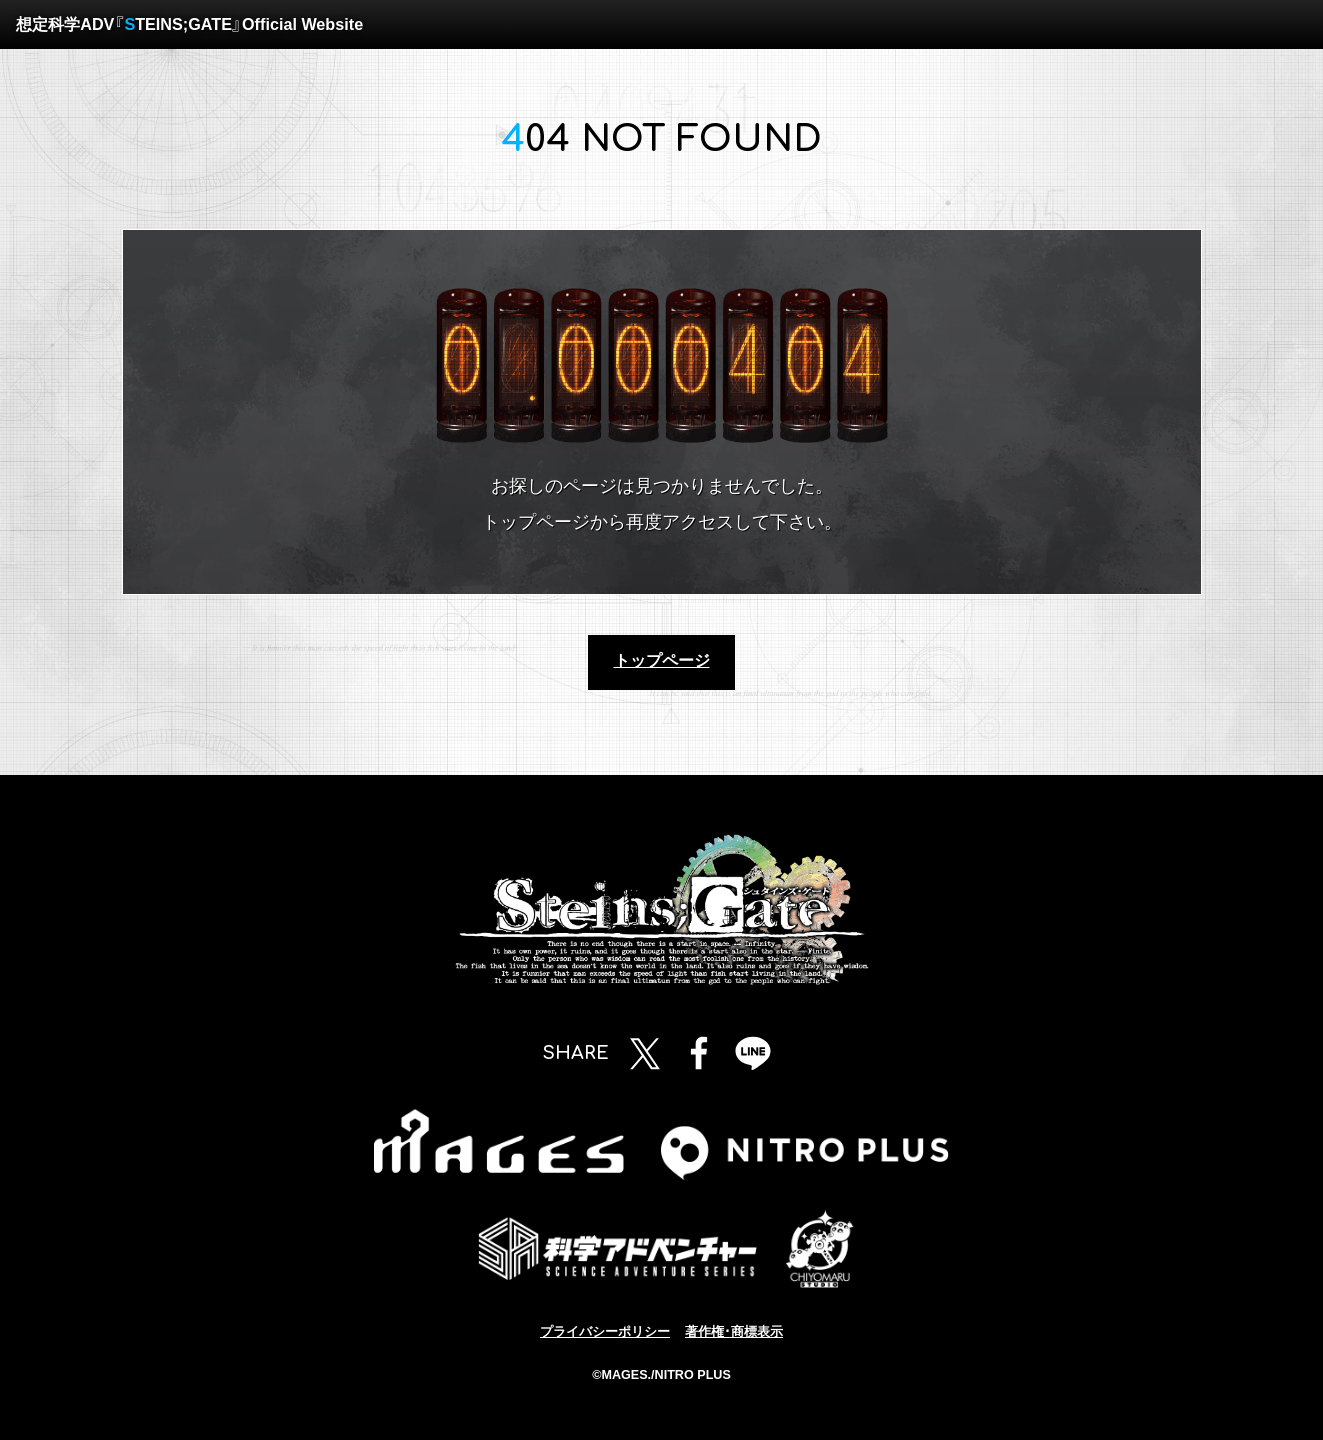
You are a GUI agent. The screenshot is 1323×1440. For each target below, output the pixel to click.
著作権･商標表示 (734, 1332)
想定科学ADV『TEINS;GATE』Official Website (189, 24)
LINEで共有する (753, 1053)
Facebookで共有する (699, 1053)
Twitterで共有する (645, 1053)
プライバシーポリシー (605, 1332)
